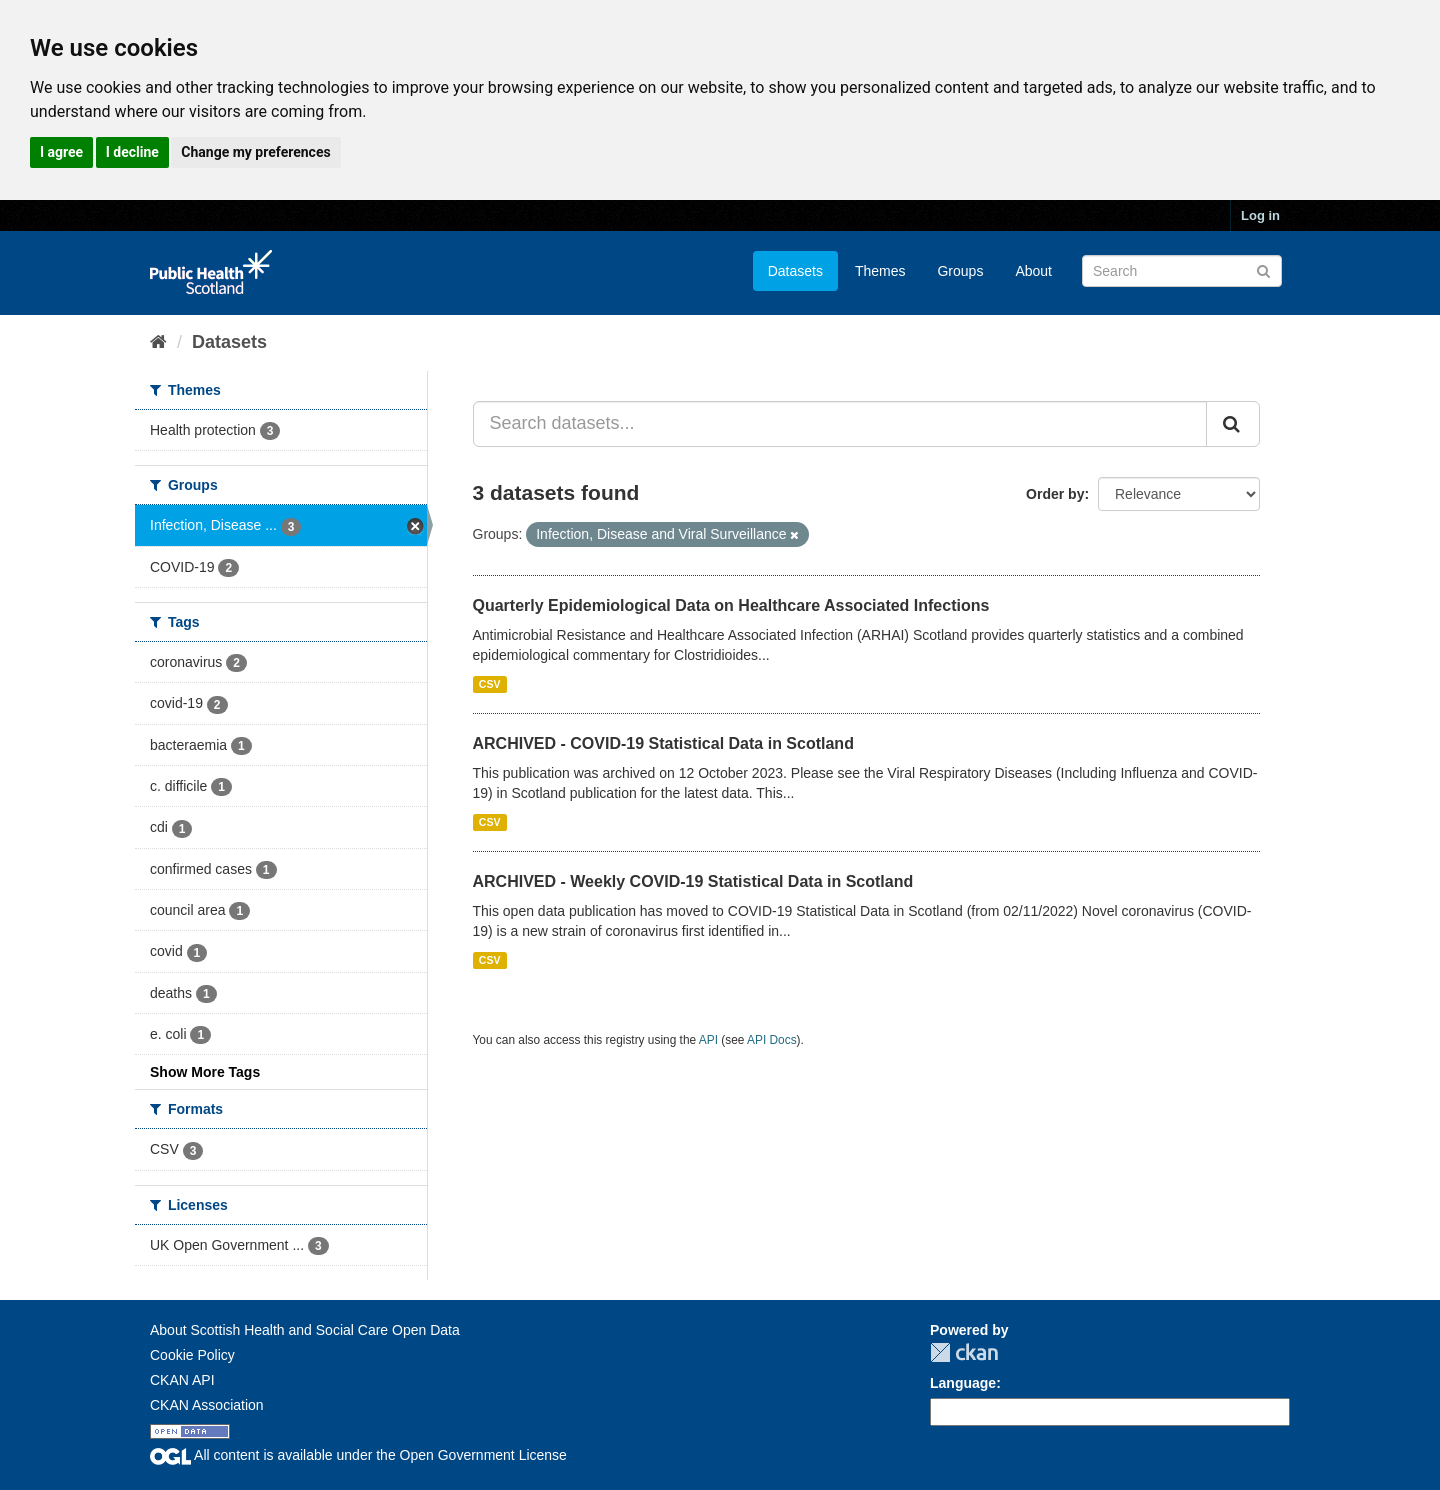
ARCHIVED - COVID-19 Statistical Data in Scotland (663, 743)
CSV (490, 684)
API (708, 1040)
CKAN (964, 1352)
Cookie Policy (192, 1355)
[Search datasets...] (840, 424)
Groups (960, 271)
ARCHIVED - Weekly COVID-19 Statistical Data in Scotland (693, 881)
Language (963, 1383)
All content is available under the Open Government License (358, 1455)
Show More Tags (205, 1072)
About (1033, 271)
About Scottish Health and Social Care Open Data (305, 1330)
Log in (1260, 215)
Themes (880, 271)
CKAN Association (207, 1405)
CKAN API (182, 1380)
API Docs (772, 1040)
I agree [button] (61, 152)
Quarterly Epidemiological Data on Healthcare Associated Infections (731, 605)
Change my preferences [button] (255, 152)
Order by (1055, 494)
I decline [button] (132, 152)
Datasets (795, 271)
